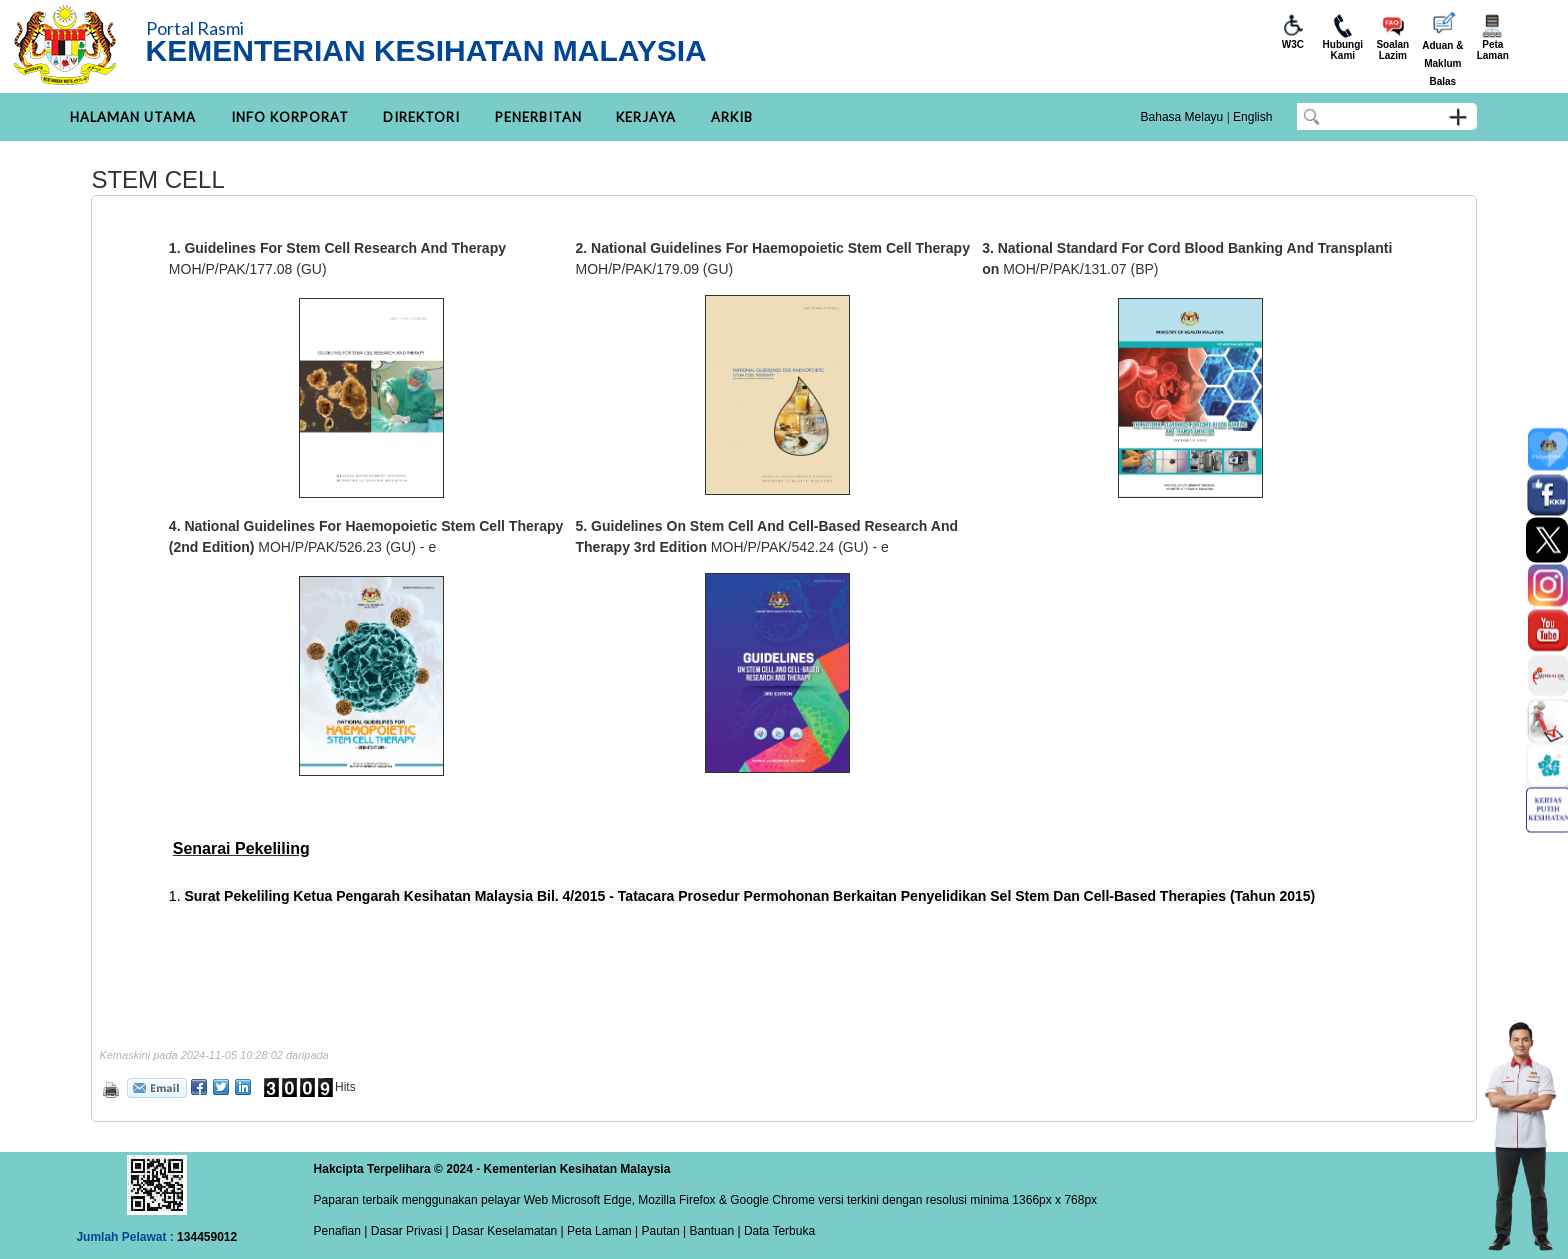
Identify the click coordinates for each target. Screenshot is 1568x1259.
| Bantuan (707, 1231)
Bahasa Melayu (1182, 117)
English (1252, 117)
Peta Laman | (603, 1231)
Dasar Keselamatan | (506, 1231)
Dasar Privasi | (407, 1231)
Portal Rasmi (195, 28)
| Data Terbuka (774, 1231)
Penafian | (341, 1231)
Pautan (661, 1231)
